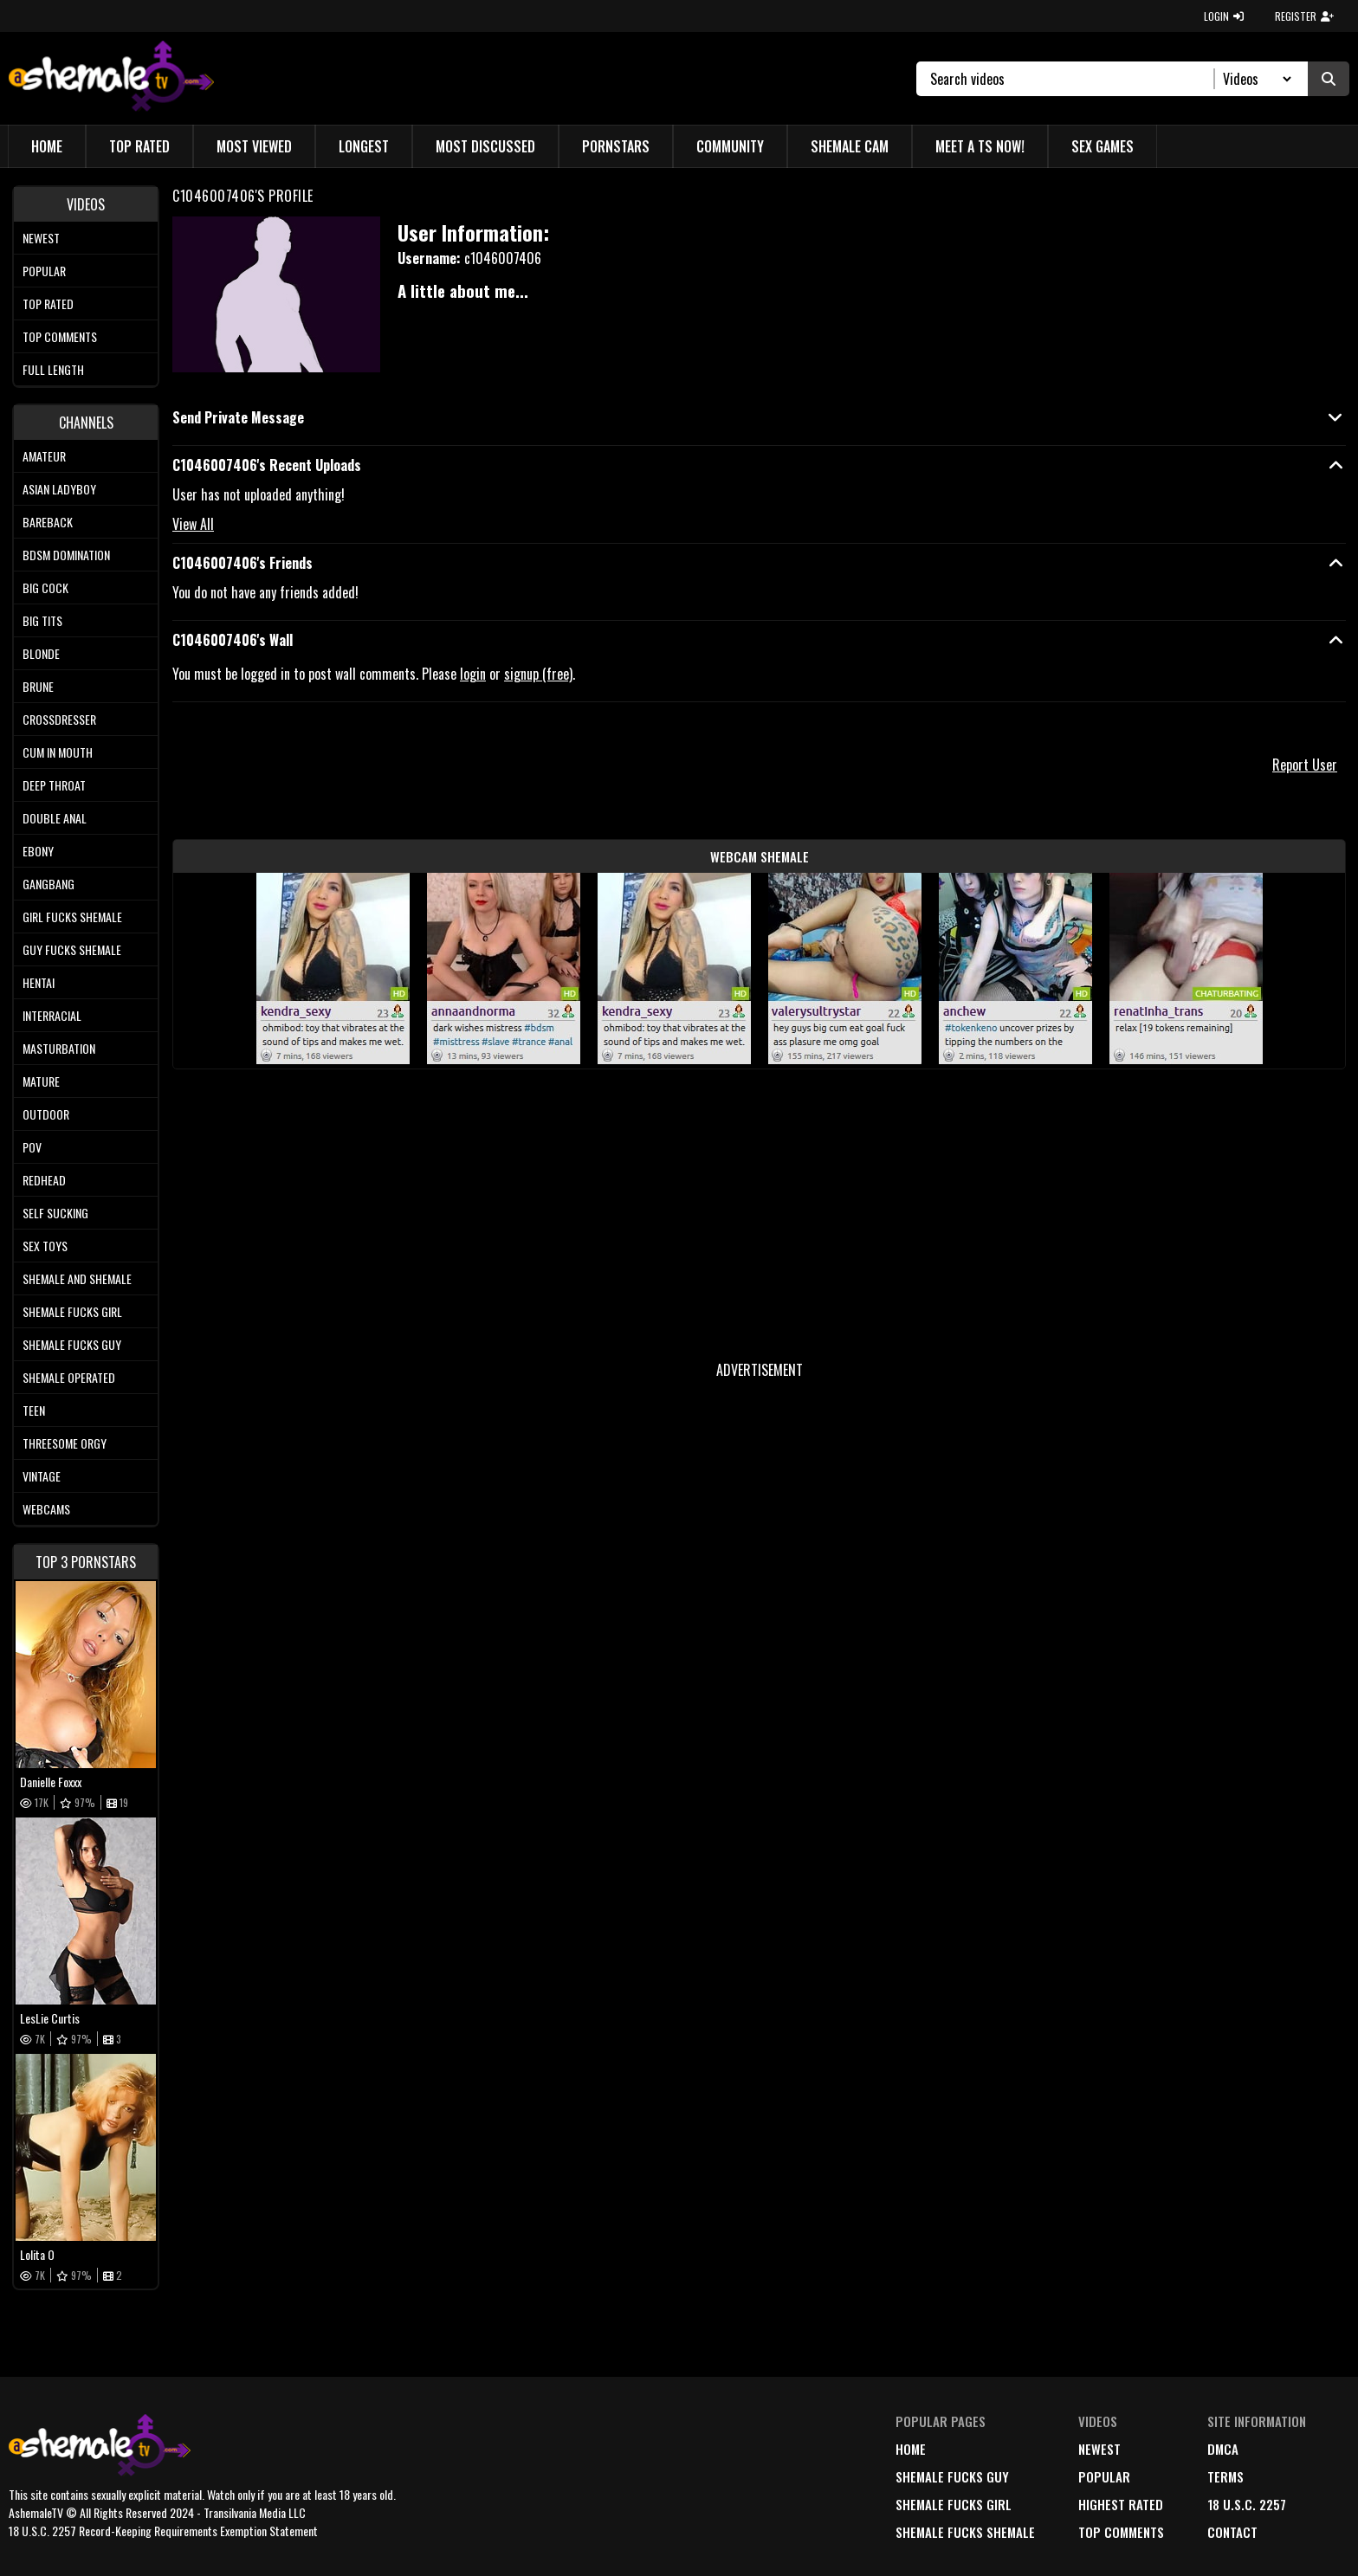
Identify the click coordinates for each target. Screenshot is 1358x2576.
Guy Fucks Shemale (72, 949)
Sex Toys (45, 1245)
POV (32, 1147)
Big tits (42, 620)
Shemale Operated (69, 1377)
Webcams (46, 1509)
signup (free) (538, 673)
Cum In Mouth (58, 752)
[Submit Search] (1328, 78)
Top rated (48, 303)
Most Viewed (254, 146)
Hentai (39, 982)
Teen (34, 1410)
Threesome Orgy (65, 1443)
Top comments (60, 336)
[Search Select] (1254, 79)
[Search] (1072, 78)
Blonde (41, 653)
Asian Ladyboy (59, 489)
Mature (41, 1081)
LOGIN (1224, 16)
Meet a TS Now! (980, 146)
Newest (41, 238)
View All (193, 523)
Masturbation (59, 1048)
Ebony (38, 851)
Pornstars (616, 146)
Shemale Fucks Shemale (965, 2531)
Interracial (52, 1015)
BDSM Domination (66, 555)
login (473, 673)
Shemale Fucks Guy (72, 1344)
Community (730, 146)
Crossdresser (59, 719)
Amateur (44, 456)
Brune (38, 686)
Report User (1304, 764)
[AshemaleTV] (111, 78)
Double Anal (55, 818)
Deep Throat (54, 785)
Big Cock (45, 587)
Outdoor (46, 1114)
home (911, 2448)
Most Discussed (485, 146)
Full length (53, 369)
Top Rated (139, 146)
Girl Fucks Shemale (72, 916)
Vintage (42, 1476)
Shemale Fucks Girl (72, 1311)
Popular (44, 270)
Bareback (48, 522)
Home (46, 146)
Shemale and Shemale (77, 1278)
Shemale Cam (850, 146)
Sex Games (1102, 146)
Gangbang (48, 884)
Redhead (44, 1180)
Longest (364, 146)
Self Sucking (55, 1213)
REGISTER (1304, 16)
